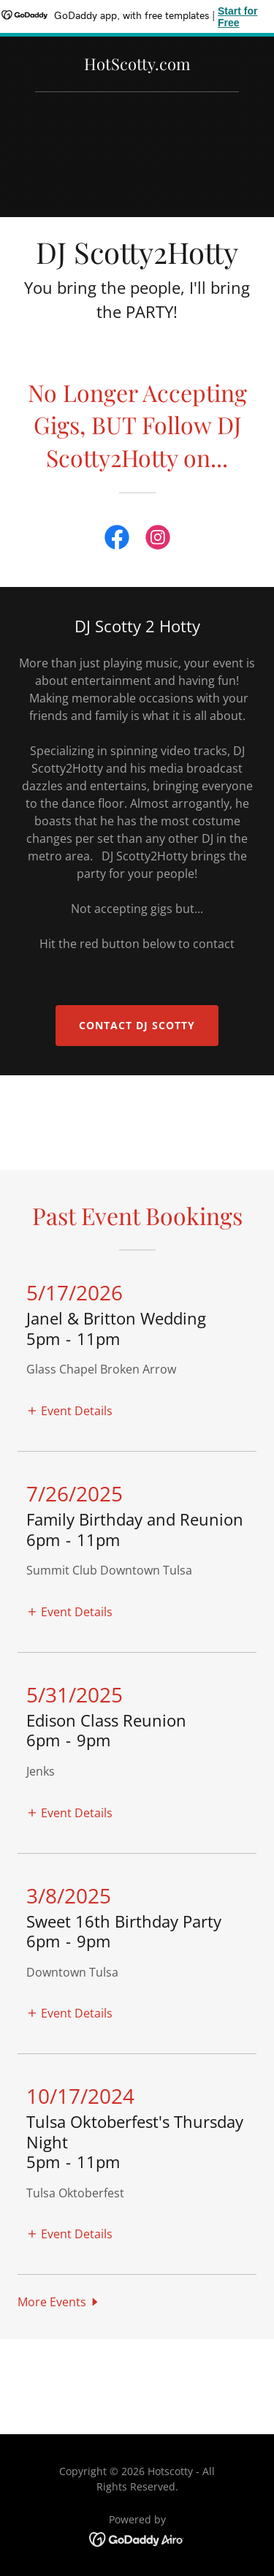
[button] (69, 1410)
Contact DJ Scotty (137, 1025)
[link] (137, 66)
